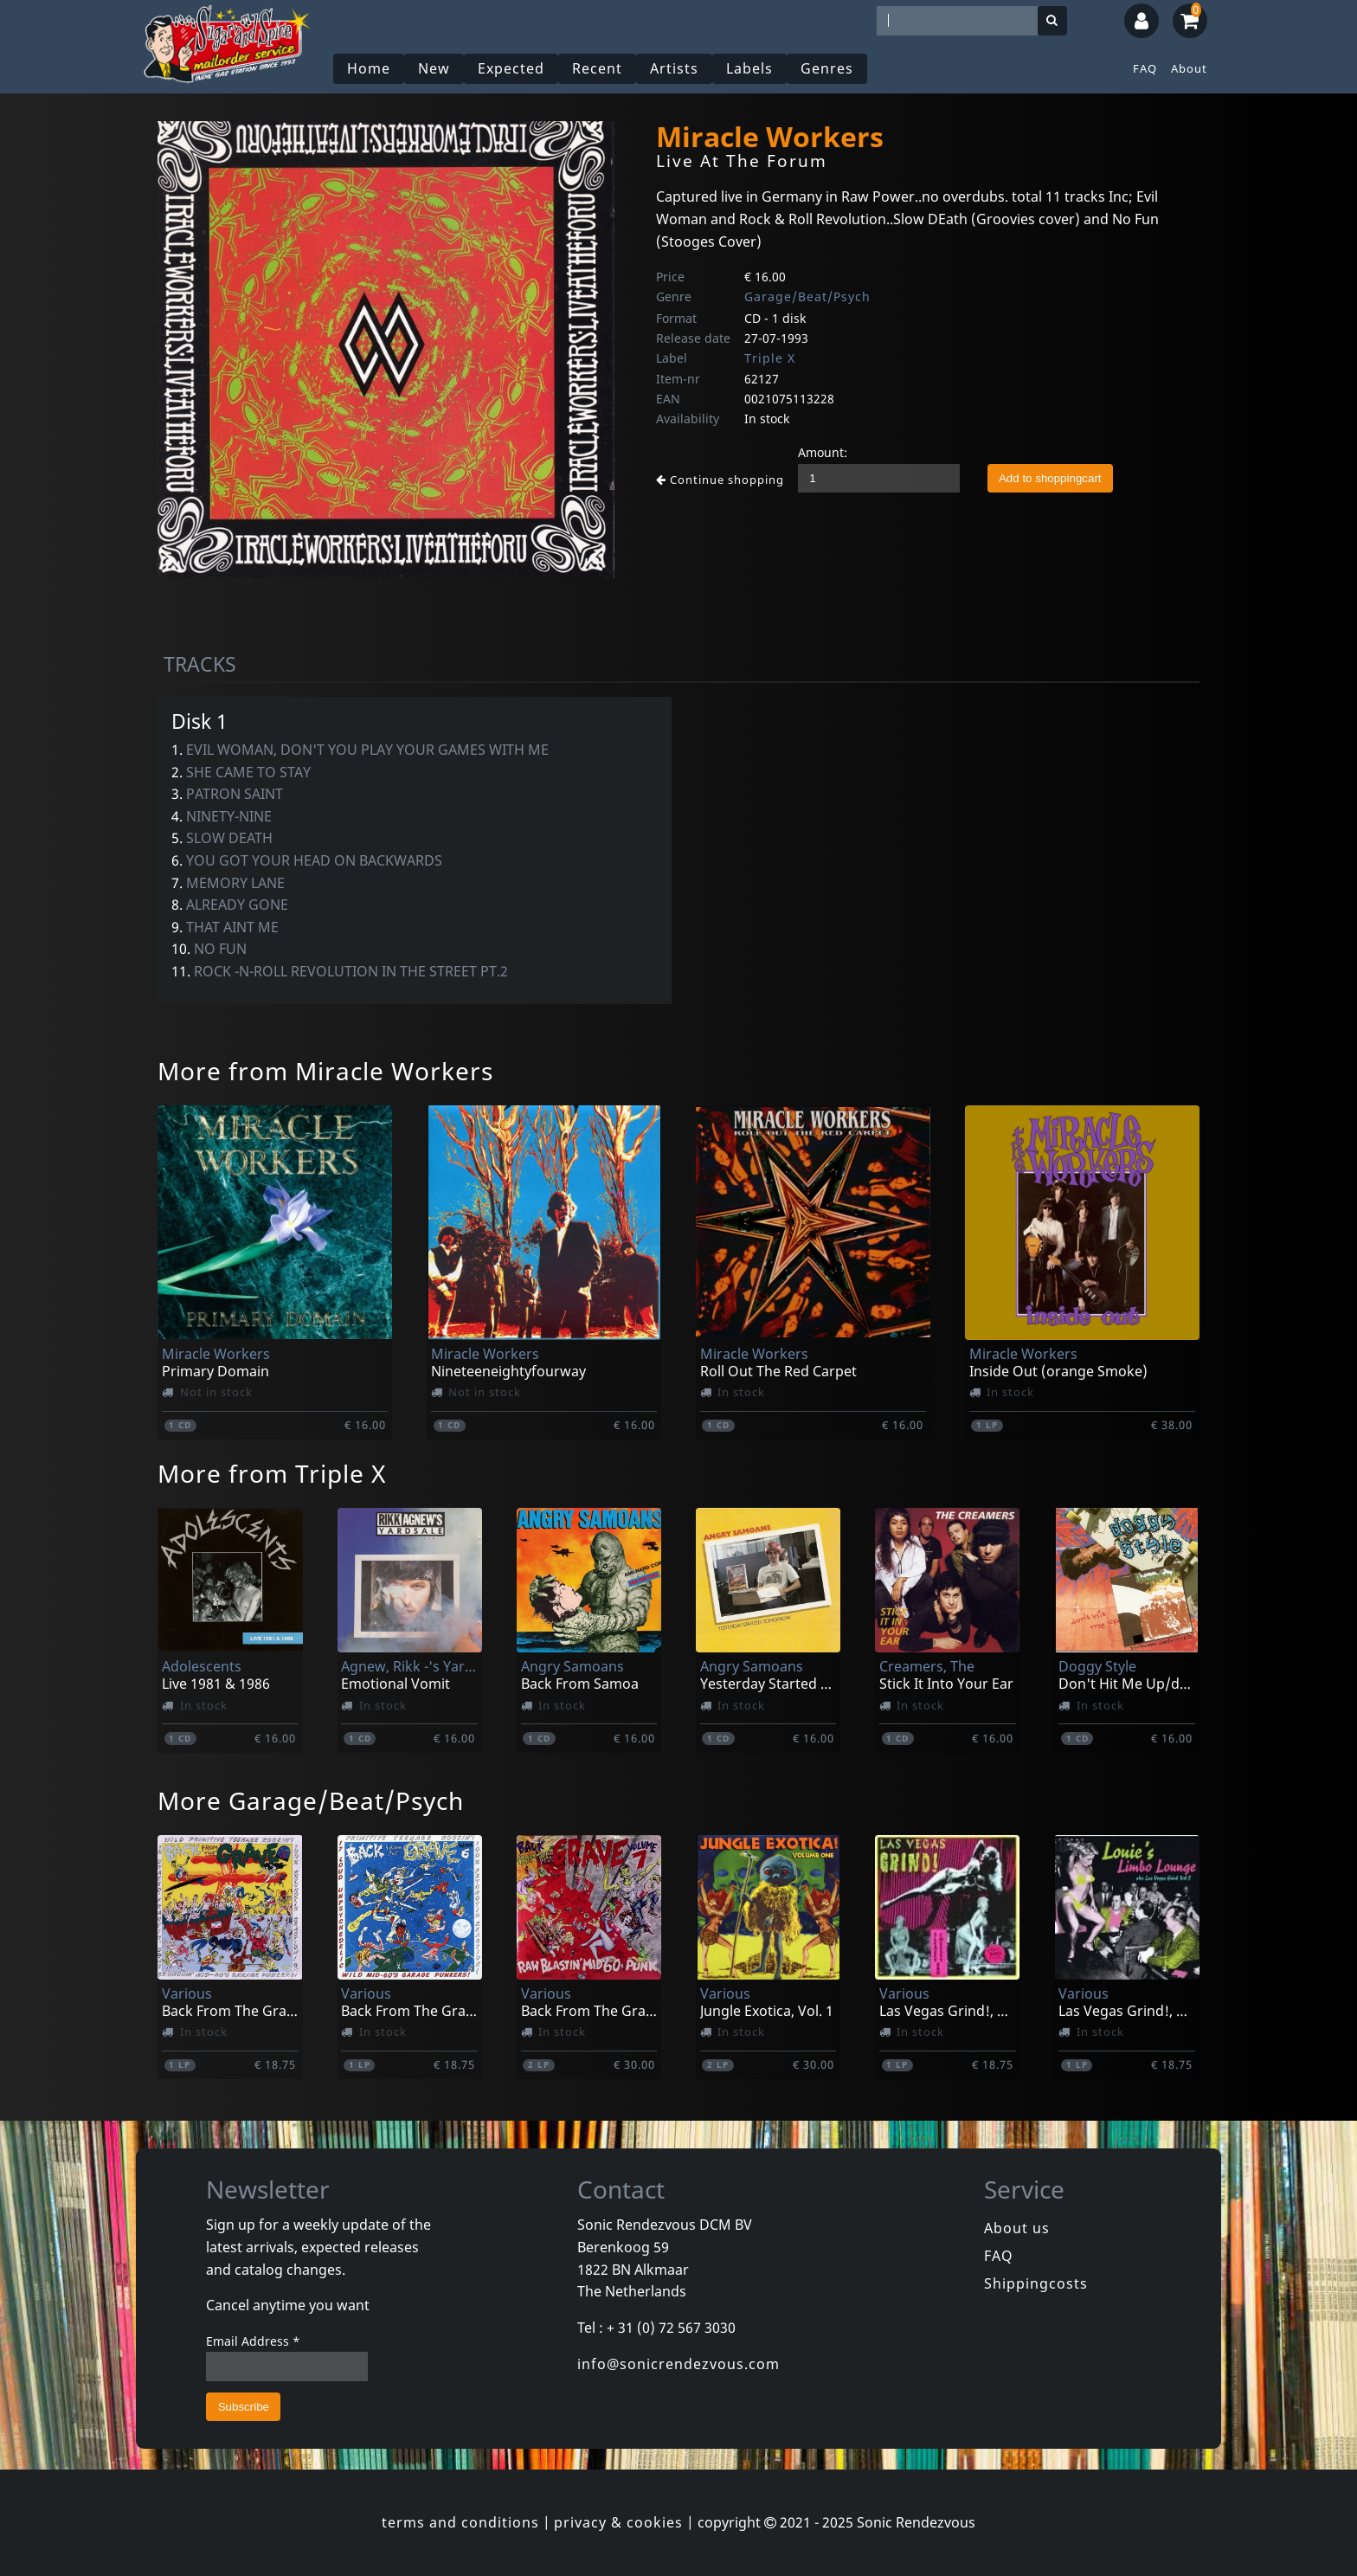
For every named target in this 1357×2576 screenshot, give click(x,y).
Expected (511, 68)
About (1189, 68)
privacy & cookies (618, 2522)
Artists (674, 68)
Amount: (822, 452)
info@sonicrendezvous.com (678, 2363)
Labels (749, 68)
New (434, 68)
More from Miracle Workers (325, 1070)
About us (1017, 2228)
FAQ (1145, 68)
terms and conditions (460, 2522)
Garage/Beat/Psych (807, 296)
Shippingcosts (1036, 2283)
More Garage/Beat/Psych (311, 1800)
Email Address (253, 2341)
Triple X (769, 358)
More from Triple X (272, 1473)
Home (368, 68)
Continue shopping (720, 479)
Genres (827, 68)
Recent (597, 68)
